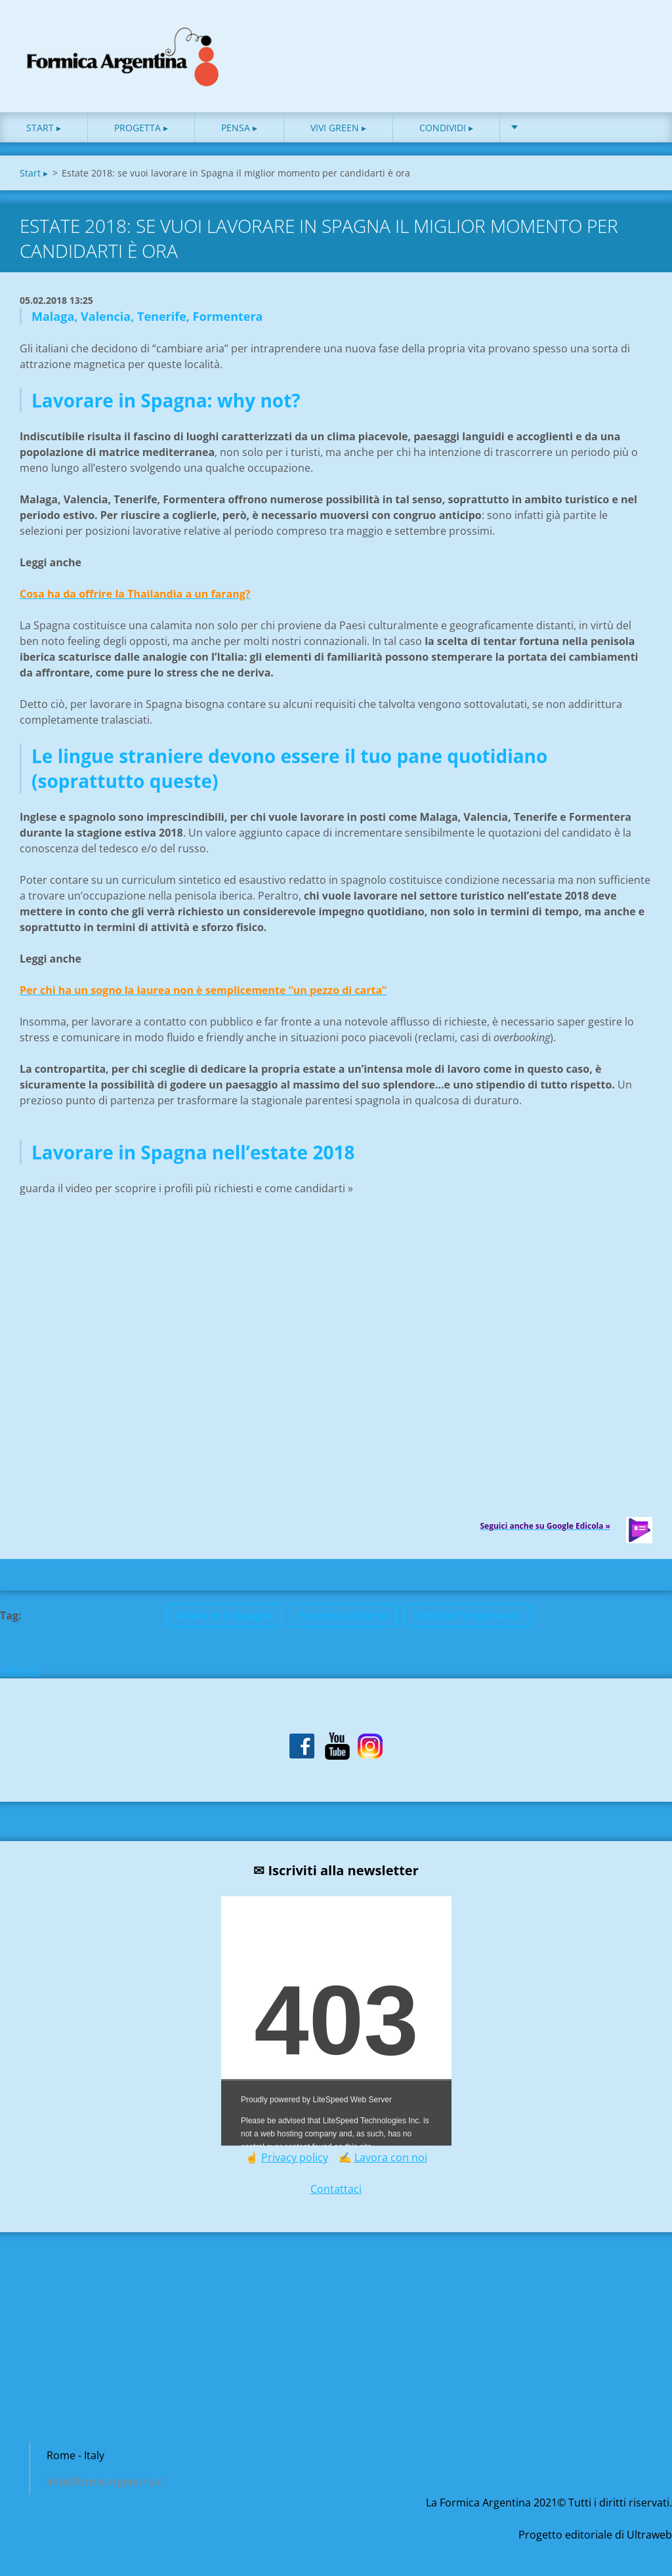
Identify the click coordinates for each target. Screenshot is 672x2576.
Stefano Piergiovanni (467, 1619)
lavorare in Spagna (224, 1619)
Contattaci (336, 2193)
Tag (9, 1619)
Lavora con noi (390, 2161)
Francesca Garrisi (343, 1619)
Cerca (638, 38)
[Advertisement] (336, 2348)
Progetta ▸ (141, 131)
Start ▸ (43, 131)
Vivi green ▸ (338, 131)
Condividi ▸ (446, 131)
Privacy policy (294, 2161)
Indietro (19, 1674)
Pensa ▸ (239, 131)
